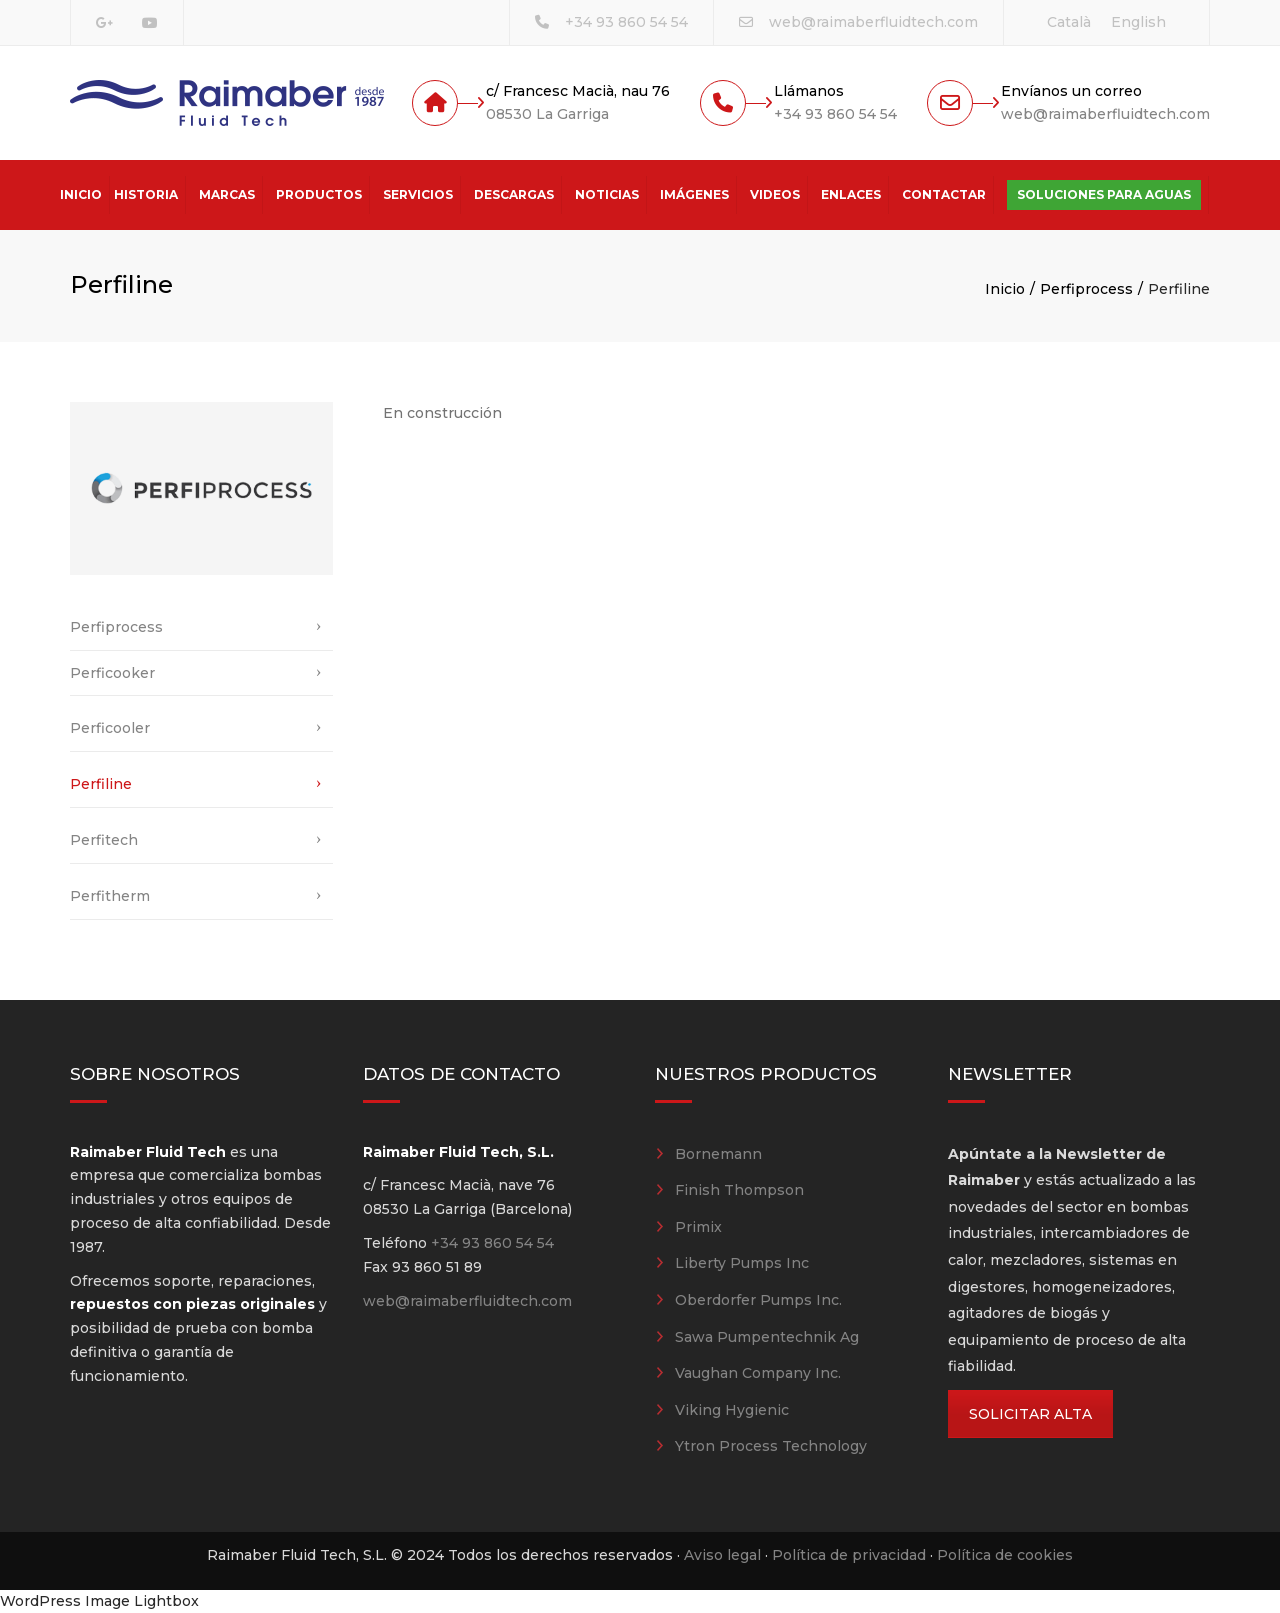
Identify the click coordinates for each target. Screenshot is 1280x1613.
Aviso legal (722, 1555)
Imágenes (694, 194)
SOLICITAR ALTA (1030, 1414)
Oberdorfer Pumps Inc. (758, 1300)
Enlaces (851, 194)
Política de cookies (1005, 1555)
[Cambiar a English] (1138, 22)
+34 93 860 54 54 (626, 22)
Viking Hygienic (732, 1410)
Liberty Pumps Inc (742, 1263)
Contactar (944, 194)
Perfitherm (110, 896)
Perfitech (104, 840)
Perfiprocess (1086, 289)
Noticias (607, 194)
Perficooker (112, 673)
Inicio (81, 194)
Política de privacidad (849, 1555)
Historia (146, 194)
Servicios (418, 194)
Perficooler (110, 728)
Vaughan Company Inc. (758, 1373)
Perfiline (101, 784)
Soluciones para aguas (1104, 194)
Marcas (227, 194)
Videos (775, 194)
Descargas (514, 194)
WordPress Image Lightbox (99, 1601)
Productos (319, 194)
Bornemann (718, 1154)
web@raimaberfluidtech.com (873, 22)
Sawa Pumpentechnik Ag (767, 1337)
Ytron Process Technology (771, 1446)
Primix (698, 1227)
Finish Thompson (739, 1190)
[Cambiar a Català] (1069, 22)
